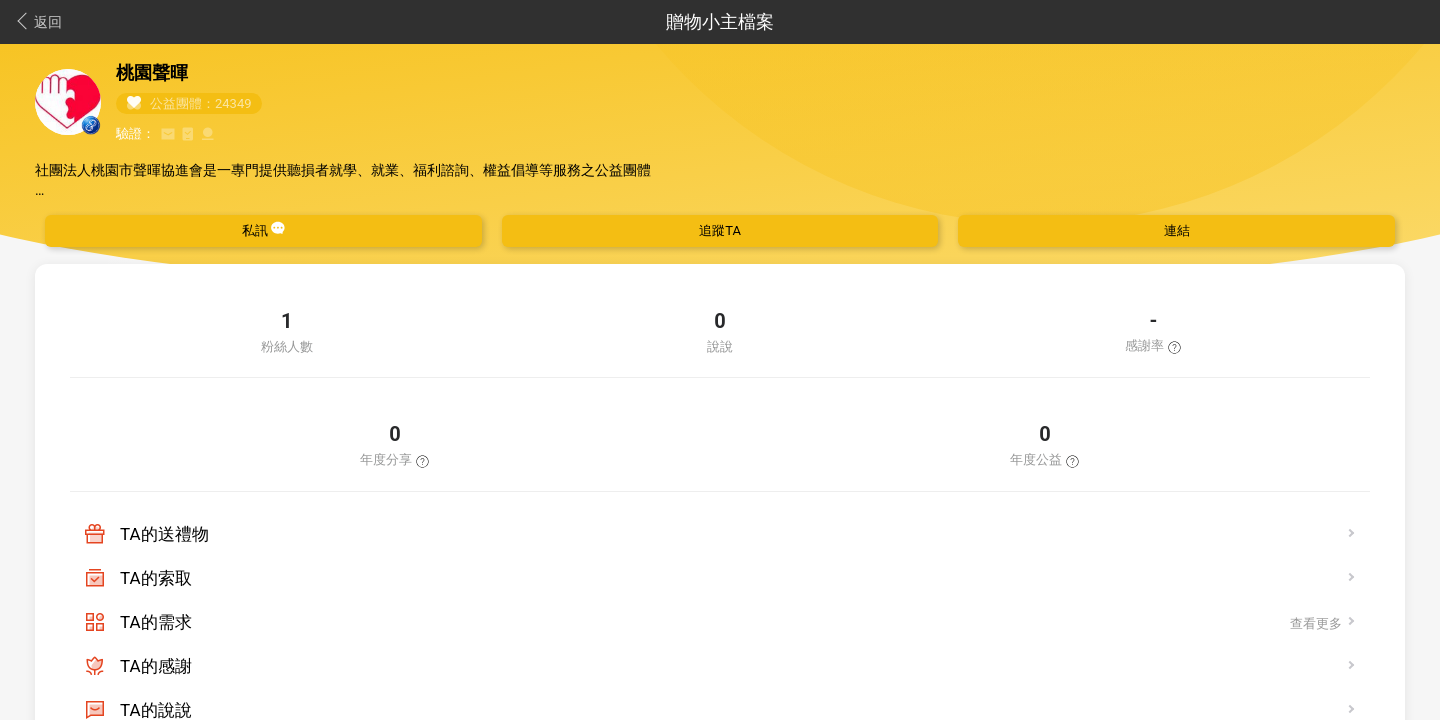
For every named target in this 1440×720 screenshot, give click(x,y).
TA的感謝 (156, 666)
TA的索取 (156, 578)
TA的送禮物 (164, 534)
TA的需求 (156, 622)
